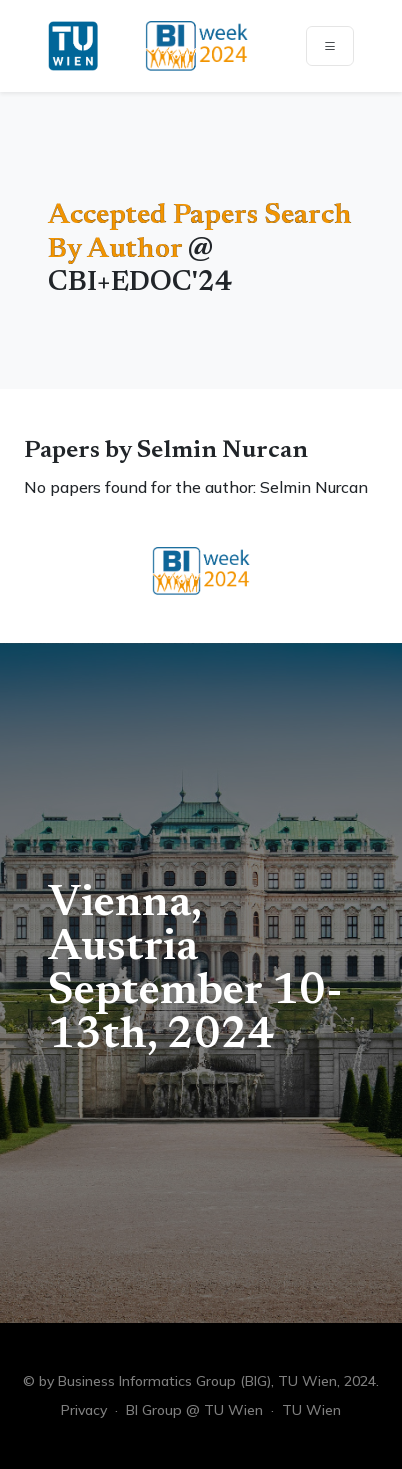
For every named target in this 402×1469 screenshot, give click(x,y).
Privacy (84, 1410)
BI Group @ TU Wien (194, 1410)
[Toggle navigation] (330, 46)
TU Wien (311, 1410)
